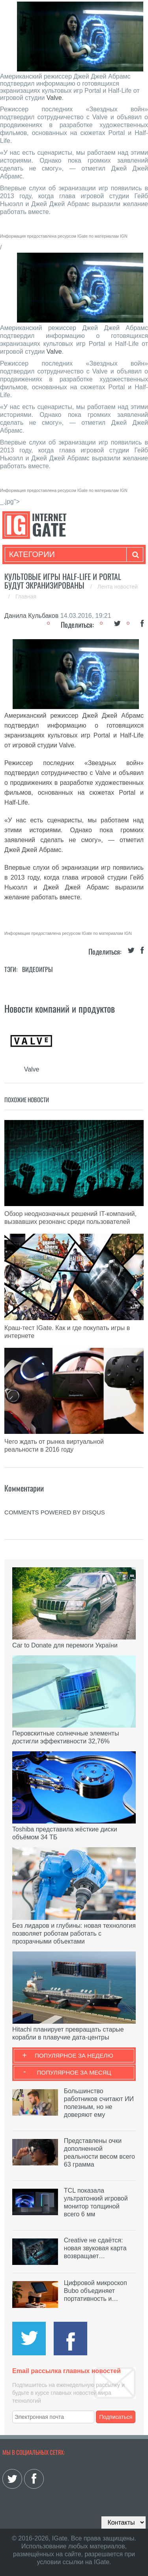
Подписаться (115, 2417)
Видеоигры (37, 969)
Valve (54, 97)
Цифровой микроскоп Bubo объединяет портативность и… (95, 2291)
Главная (25, 596)
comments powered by (54, 1512)
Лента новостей (117, 586)
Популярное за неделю (74, 2055)
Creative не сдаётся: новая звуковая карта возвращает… (95, 2248)
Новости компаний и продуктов (59, 1008)
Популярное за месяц (74, 2072)
